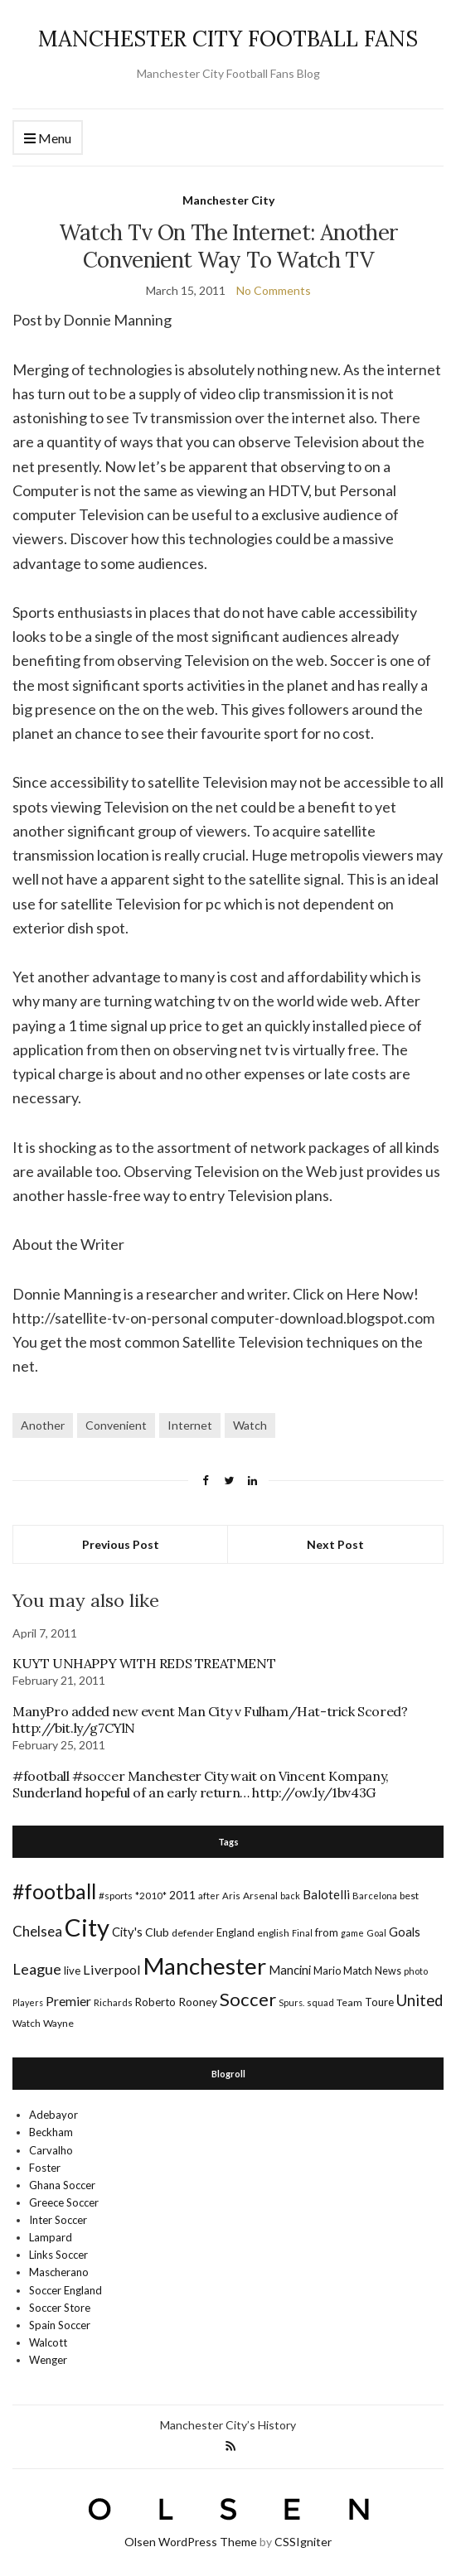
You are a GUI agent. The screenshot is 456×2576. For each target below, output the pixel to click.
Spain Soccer (59, 2325)
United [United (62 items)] (419, 2000)
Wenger (48, 2359)
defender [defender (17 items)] (193, 1933)
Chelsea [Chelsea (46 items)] (37, 1931)
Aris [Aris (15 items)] (231, 1895)
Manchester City (228, 200)
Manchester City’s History (228, 2425)
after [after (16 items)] (209, 1895)
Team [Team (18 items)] (349, 2002)
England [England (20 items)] (235, 1932)
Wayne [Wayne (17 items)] (58, 2023)
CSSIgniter (303, 2542)
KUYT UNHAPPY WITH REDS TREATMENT (143, 1663)
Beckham (51, 2132)
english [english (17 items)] (273, 1933)
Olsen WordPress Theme (190, 2542)
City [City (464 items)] (87, 1927)
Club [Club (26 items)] (157, 1932)
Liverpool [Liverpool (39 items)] (112, 1969)
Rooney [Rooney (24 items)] (197, 2002)
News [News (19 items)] (388, 1971)
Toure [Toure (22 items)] (379, 2002)
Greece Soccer (64, 2202)
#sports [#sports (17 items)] (116, 1895)
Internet (189, 1425)
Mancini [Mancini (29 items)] (290, 1969)
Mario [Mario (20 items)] (327, 1970)
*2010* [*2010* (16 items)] (151, 1895)
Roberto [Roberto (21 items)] (155, 2002)
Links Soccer (58, 2254)
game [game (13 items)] (352, 1932)
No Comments (273, 290)
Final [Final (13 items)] (302, 1932)
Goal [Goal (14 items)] (376, 1932)
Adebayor (53, 2114)
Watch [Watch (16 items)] (26, 2023)
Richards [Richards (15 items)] (113, 2002)
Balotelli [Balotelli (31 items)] (326, 1894)
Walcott (48, 2342)
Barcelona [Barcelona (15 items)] (374, 1895)
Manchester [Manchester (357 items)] (204, 1966)
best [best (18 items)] (409, 1895)
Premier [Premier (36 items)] (68, 2001)
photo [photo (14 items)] (416, 1971)
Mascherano (59, 2272)
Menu (47, 138)
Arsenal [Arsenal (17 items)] (260, 1895)
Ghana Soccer (62, 2185)
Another (43, 1425)
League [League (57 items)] (36, 1969)
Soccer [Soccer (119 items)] (248, 1999)
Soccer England (65, 2290)
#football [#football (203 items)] (54, 1891)
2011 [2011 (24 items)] (182, 1895)
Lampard (50, 2237)
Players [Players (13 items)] (27, 2002)
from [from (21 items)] (326, 1932)
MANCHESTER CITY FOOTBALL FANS (228, 38)
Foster (45, 2167)
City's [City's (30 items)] (127, 1931)
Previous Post (120, 1544)
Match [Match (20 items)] (357, 1970)
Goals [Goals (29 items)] (404, 1931)
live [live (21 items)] (72, 1970)
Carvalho (51, 2150)
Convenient (116, 1425)
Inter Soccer (58, 2219)
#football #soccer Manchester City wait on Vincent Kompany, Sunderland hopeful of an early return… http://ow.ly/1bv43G (200, 1784)
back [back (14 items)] (290, 1895)
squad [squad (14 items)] (320, 2002)
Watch (250, 1425)
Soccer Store (59, 2307)
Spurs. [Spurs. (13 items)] (291, 2002)
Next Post (335, 1544)
